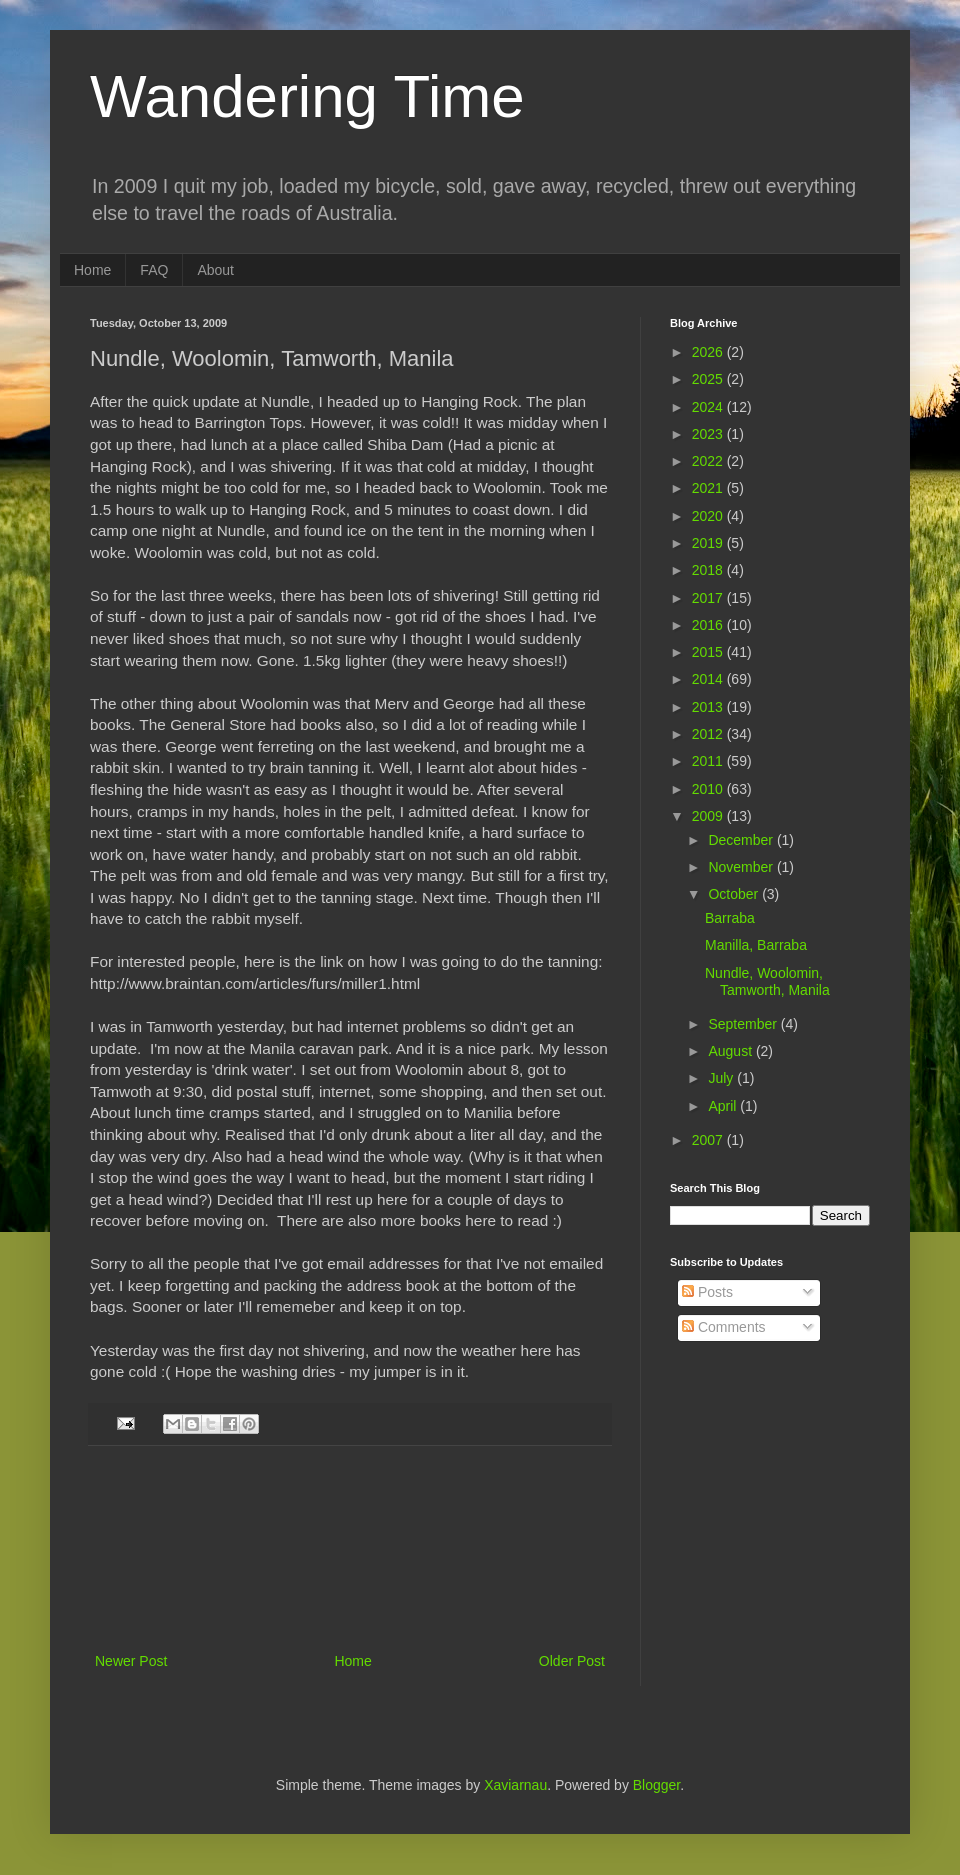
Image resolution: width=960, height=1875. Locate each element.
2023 (709, 434)
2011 (709, 761)
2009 (709, 816)
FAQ (154, 270)
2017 (709, 598)
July (722, 1078)
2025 (709, 379)
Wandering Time (307, 96)
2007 (709, 1140)
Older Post (572, 1661)
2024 (709, 407)
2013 (709, 707)
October (735, 894)
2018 (709, 570)
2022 (709, 461)
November (742, 867)
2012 (709, 734)
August (731, 1051)
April (724, 1106)
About (215, 270)
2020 (709, 516)
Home (92, 270)
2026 (709, 352)
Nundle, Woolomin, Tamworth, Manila (767, 981)
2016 (709, 625)
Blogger (656, 1785)
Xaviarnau (515, 1785)
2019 (709, 543)
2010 (709, 789)
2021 (709, 488)
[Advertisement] (350, 1549)
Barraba (730, 918)
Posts (707, 1292)
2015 (709, 652)
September (744, 1024)
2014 (709, 679)
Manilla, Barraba (756, 945)
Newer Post (131, 1661)
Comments (724, 1327)
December (742, 840)
